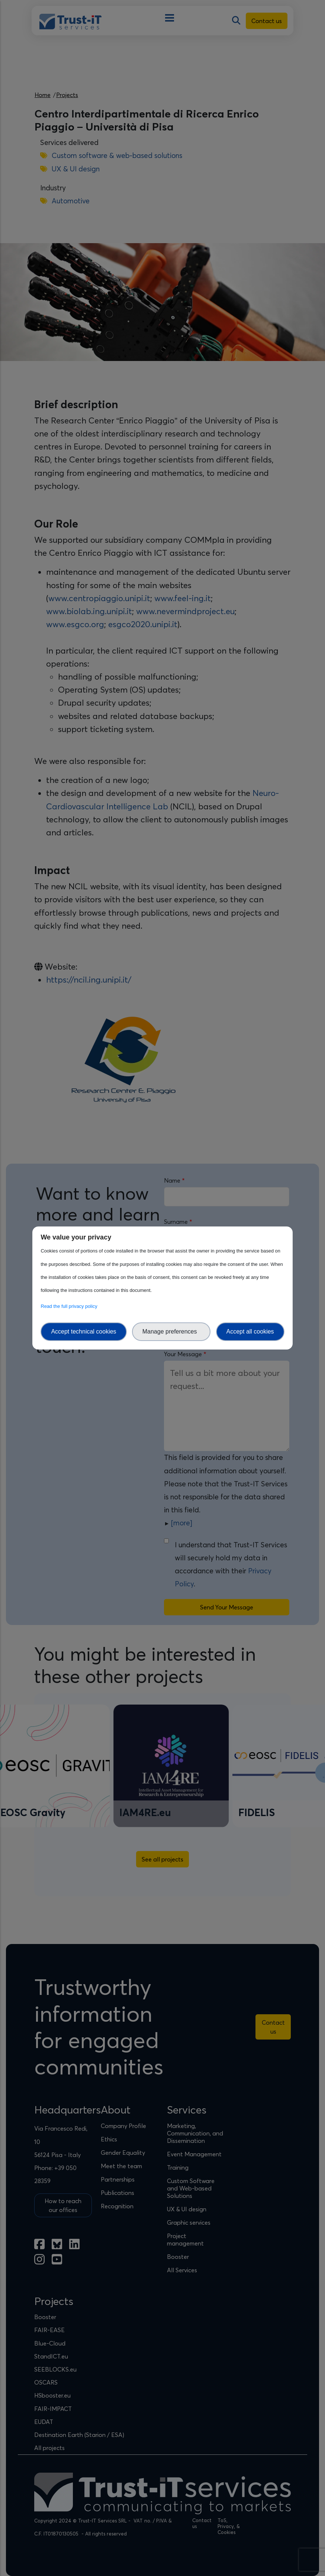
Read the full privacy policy (70, 1306)
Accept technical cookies (83, 1331)
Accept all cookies (250, 1331)
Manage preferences (171, 1331)
